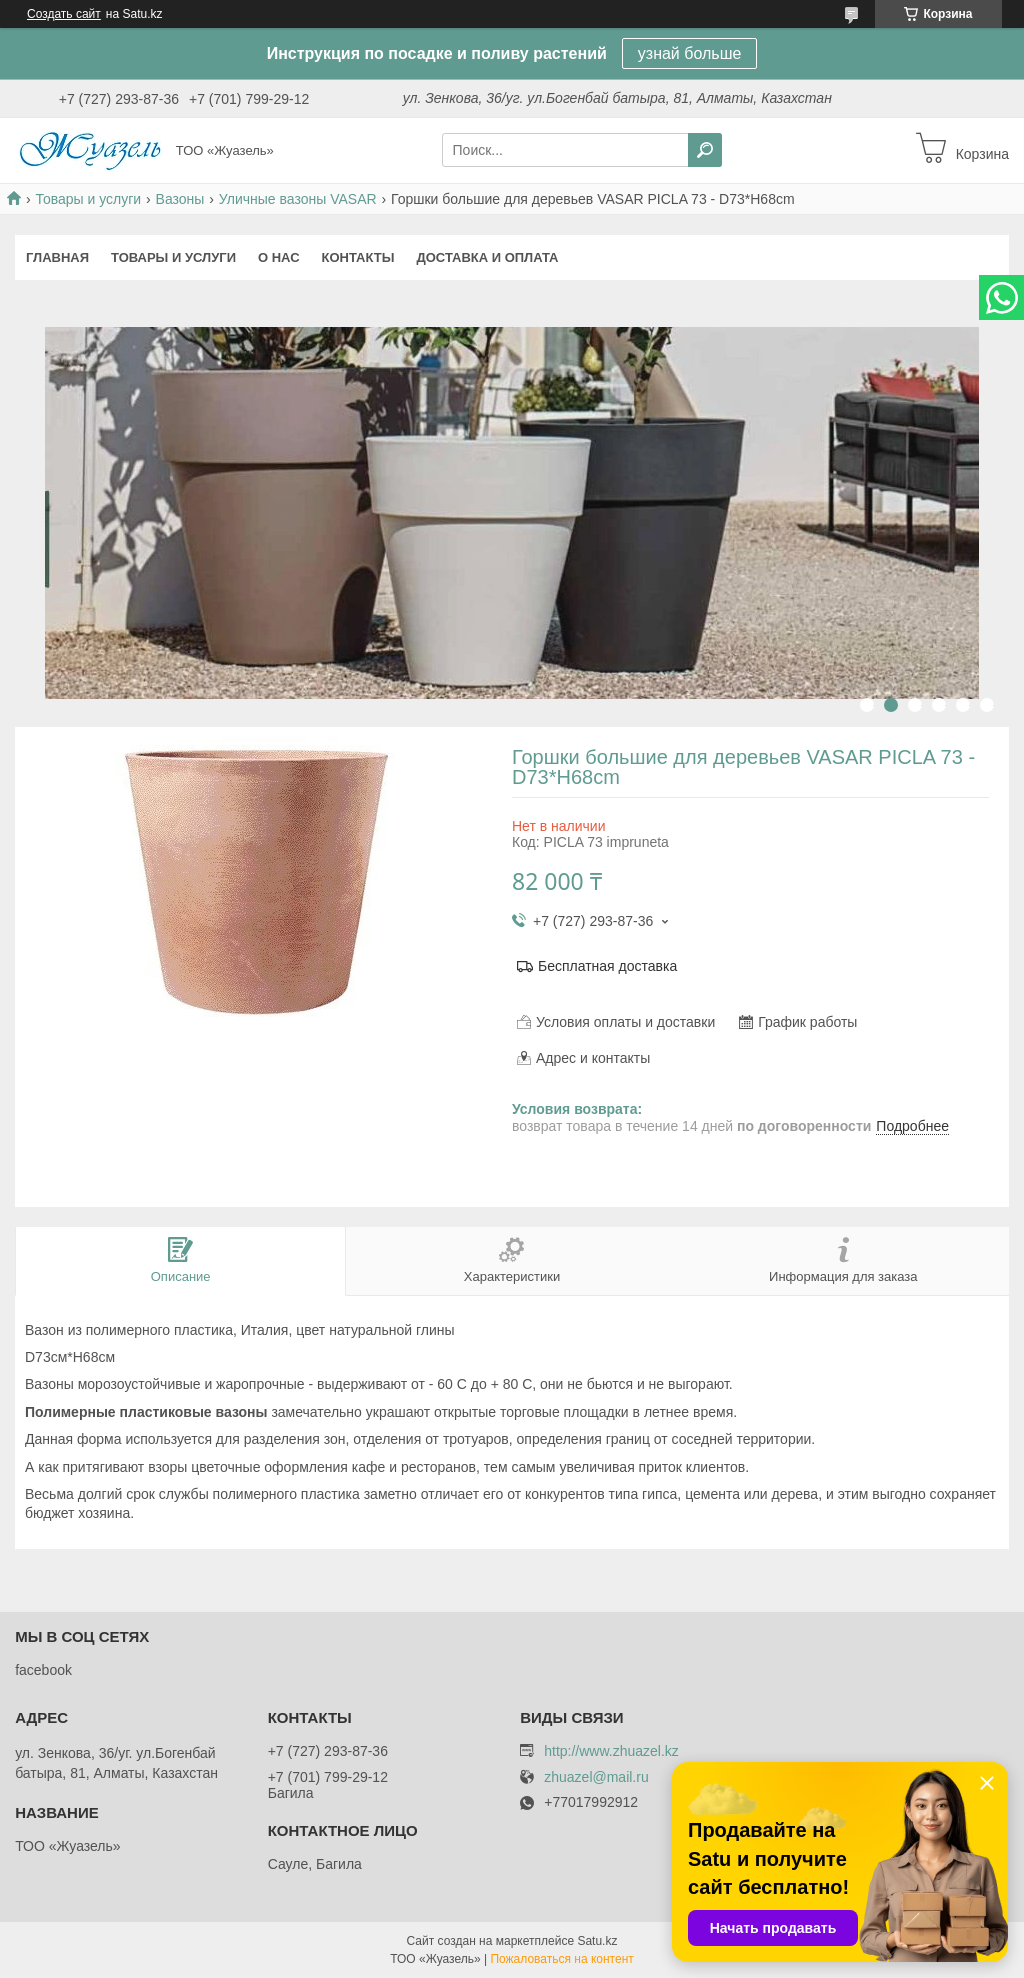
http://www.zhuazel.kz (611, 1751)
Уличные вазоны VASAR (298, 199)
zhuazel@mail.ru (596, 1777)
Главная (57, 257)
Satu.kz (597, 1941)
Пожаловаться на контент (561, 1959)
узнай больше (690, 53)
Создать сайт (64, 14)
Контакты (358, 257)
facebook (43, 1670)
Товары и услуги (88, 199)
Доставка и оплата (487, 257)
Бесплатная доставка (607, 966)
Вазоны (180, 199)
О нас (279, 257)
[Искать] (705, 150)
